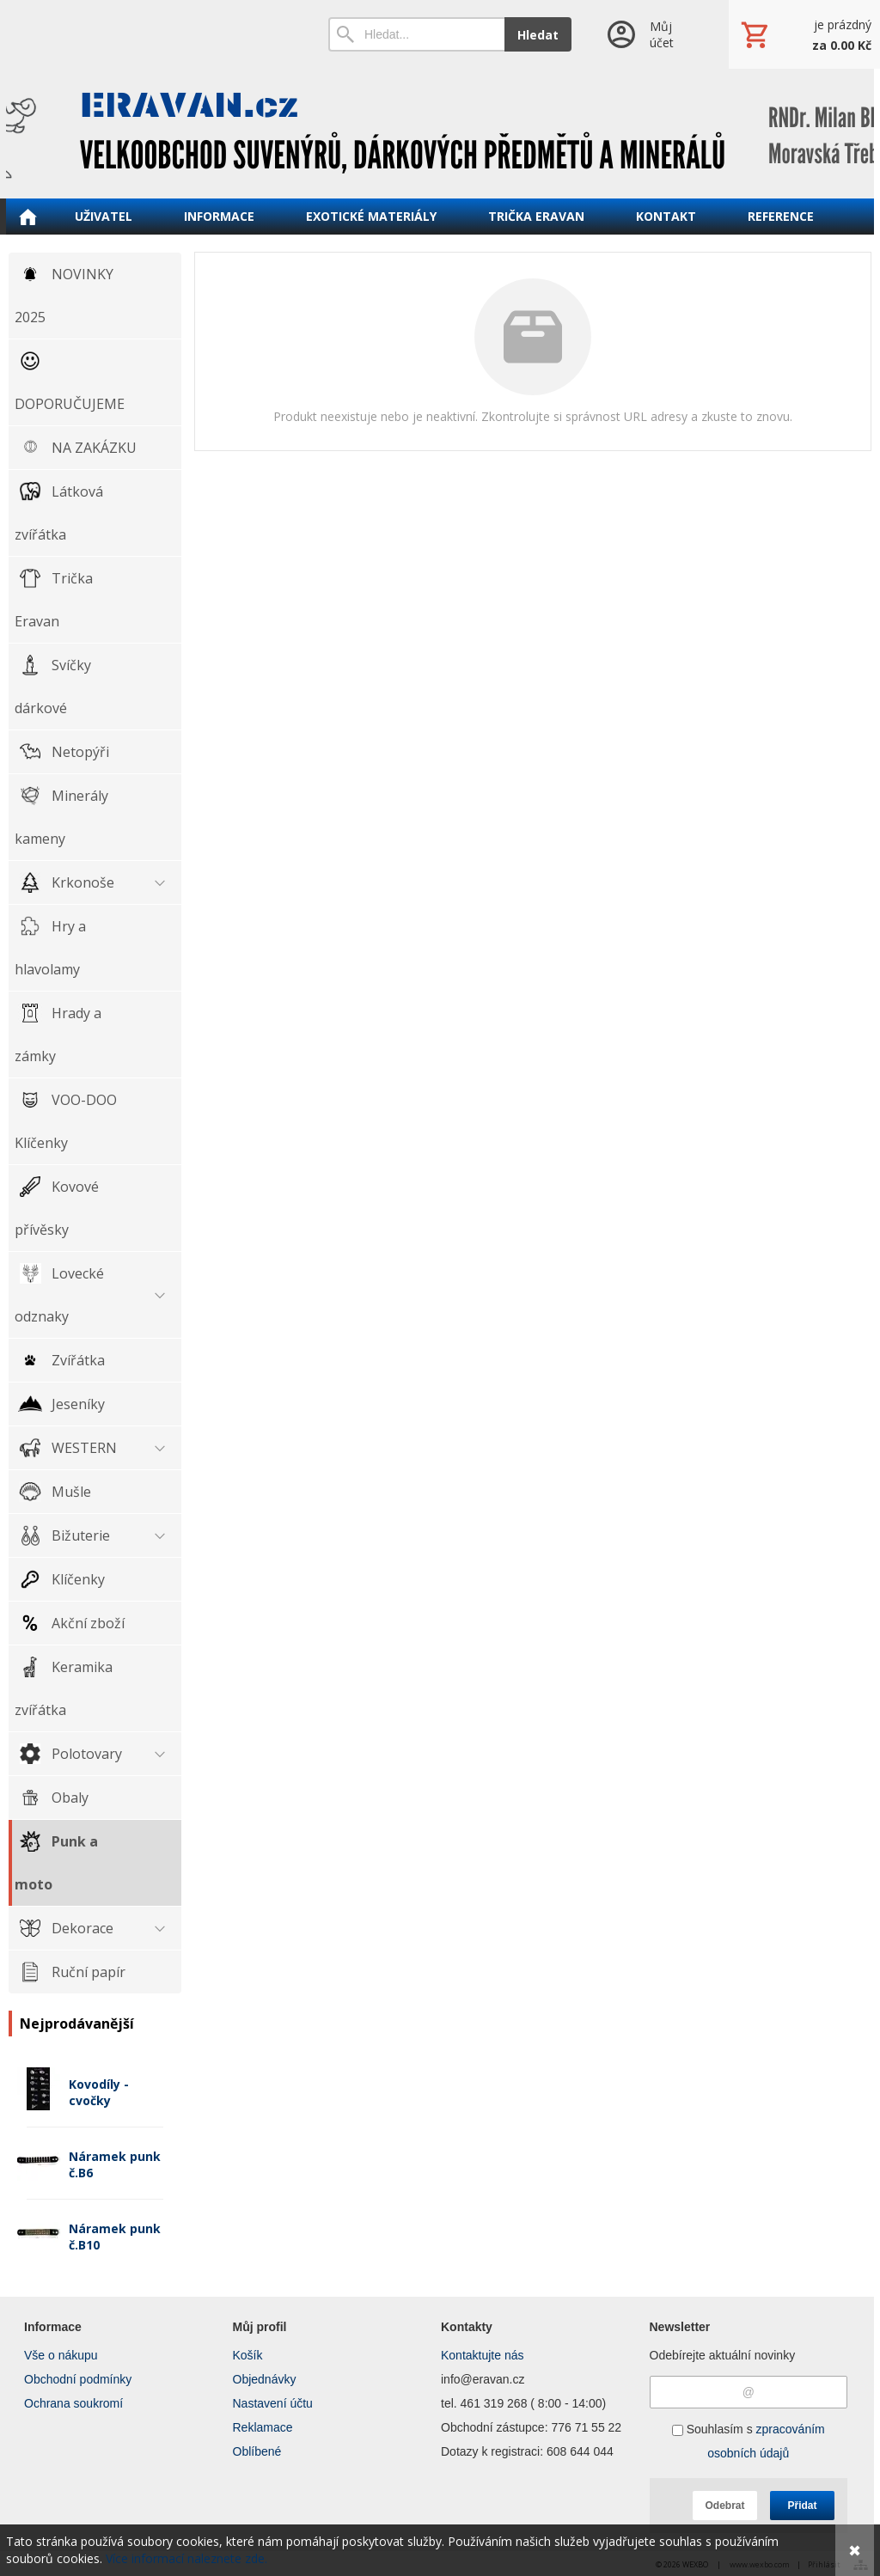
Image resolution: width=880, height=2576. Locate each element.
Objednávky (264, 2379)
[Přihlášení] (650, 34)
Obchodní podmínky (77, 2379)
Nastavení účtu (273, 2403)
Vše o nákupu (61, 2355)
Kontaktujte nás (482, 2355)
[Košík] (804, 34)
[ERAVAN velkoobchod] (440, 133)
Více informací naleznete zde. (186, 2558)
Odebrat (724, 2506)
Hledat (538, 35)
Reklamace (263, 2427)
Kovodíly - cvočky (99, 2092)
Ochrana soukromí (73, 2403)
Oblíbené (257, 2451)
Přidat (801, 2506)
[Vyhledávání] (416, 34)
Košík (248, 2355)
